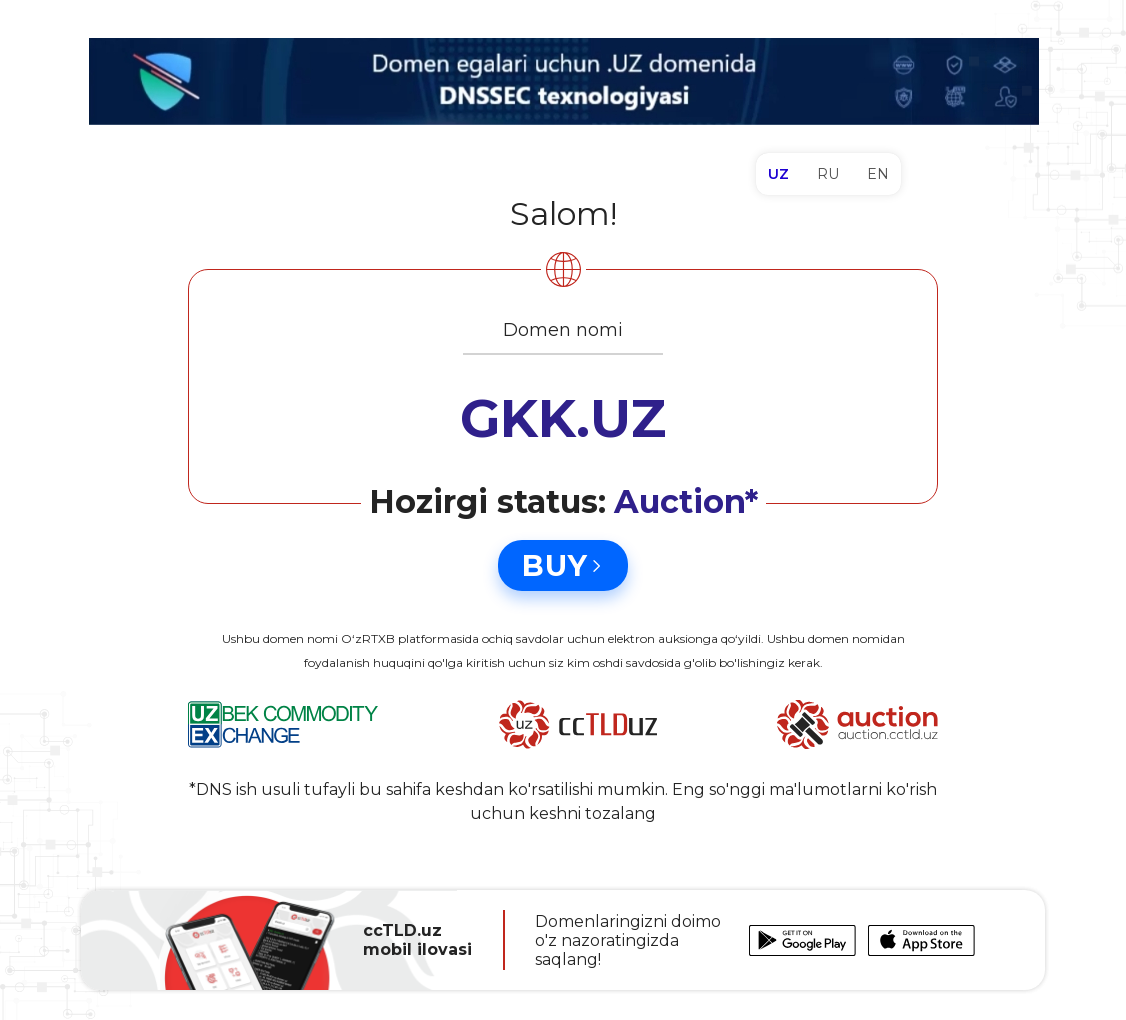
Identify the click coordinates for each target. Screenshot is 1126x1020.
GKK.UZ (563, 418)
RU (828, 174)
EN (878, 174)
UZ (778, 174)
